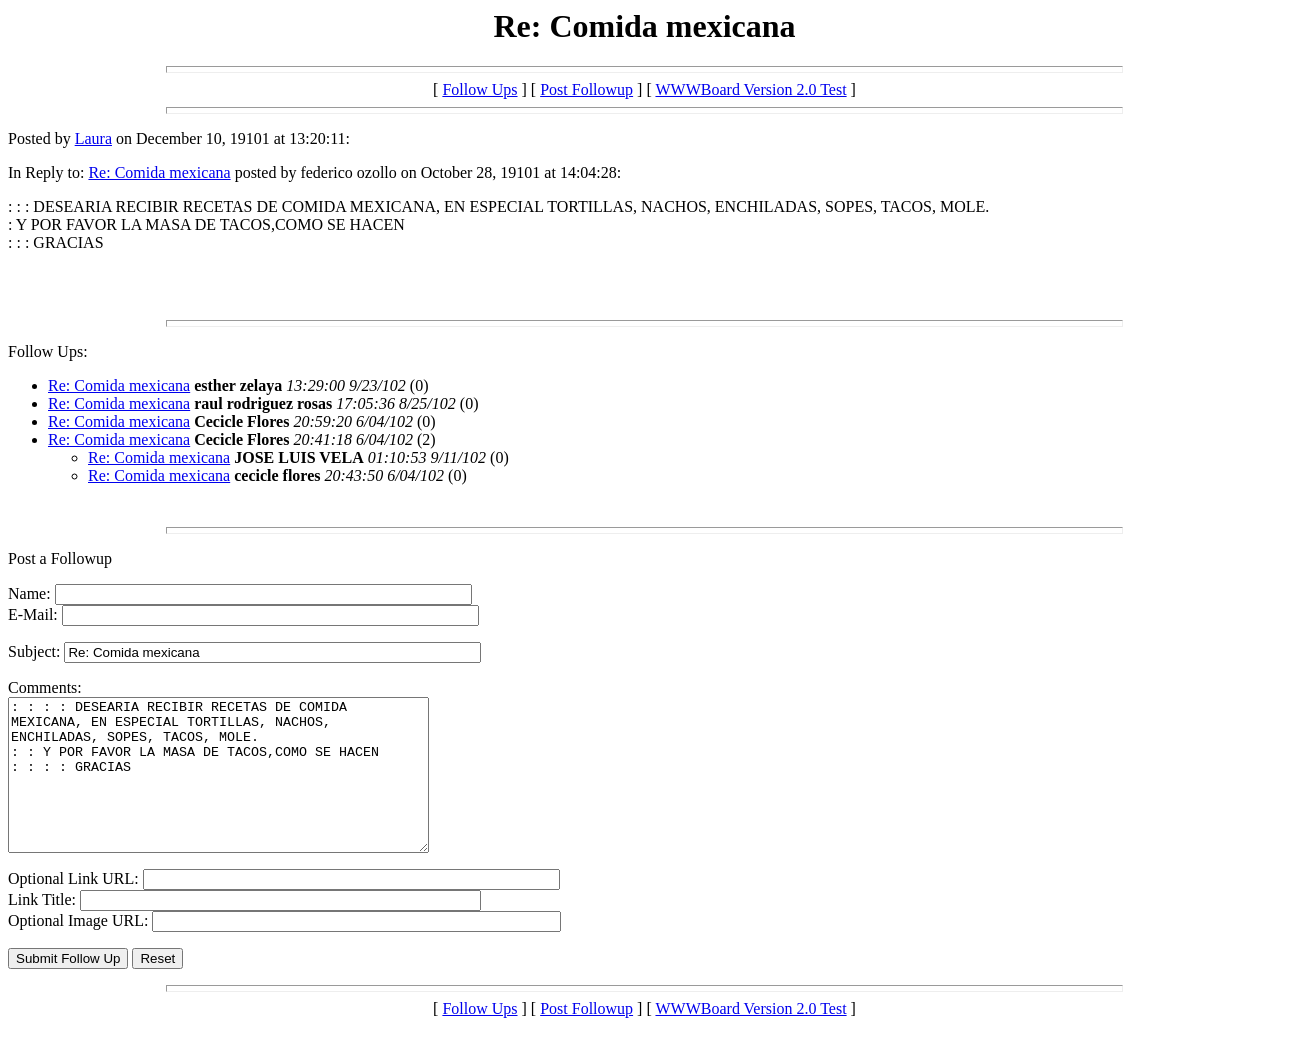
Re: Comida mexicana (159, 172)
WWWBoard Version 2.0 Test (750, 89)
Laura (93, 138)
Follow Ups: (48, 351)
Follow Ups (479, 89)
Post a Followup (60, 558)
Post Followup (586, 89)
